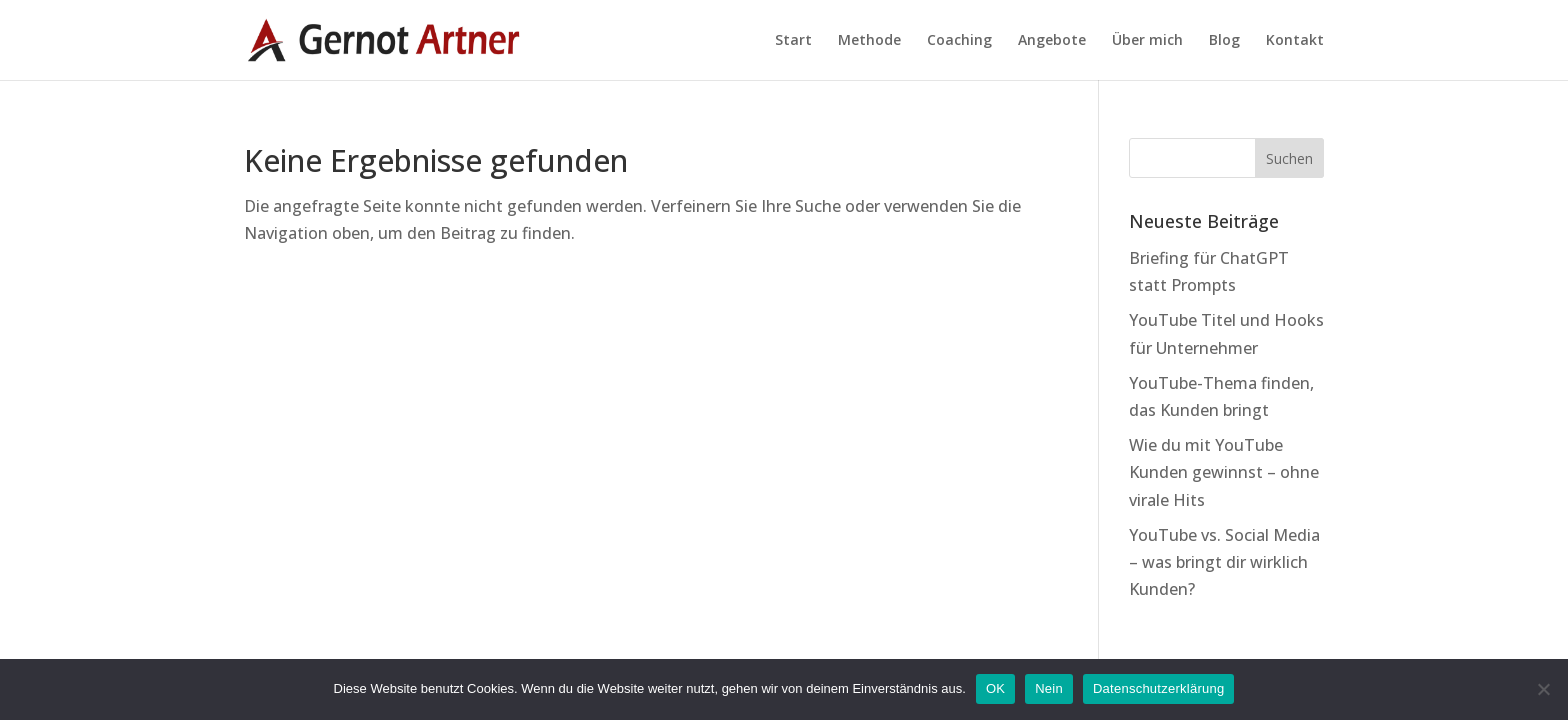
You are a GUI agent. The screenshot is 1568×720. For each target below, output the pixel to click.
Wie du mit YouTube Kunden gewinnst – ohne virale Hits (1224, 472)
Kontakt (1295, 41)
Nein (1049, 688)
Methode (869, 41)
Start (793, 41)
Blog (1224, 41)
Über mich (1147, 41)
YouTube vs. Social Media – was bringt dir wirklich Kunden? (1224, 562)
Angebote (1052, 41)
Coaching (959, 41)
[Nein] (1543, 689)
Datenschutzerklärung (1158, 688)
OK (995, 688)
